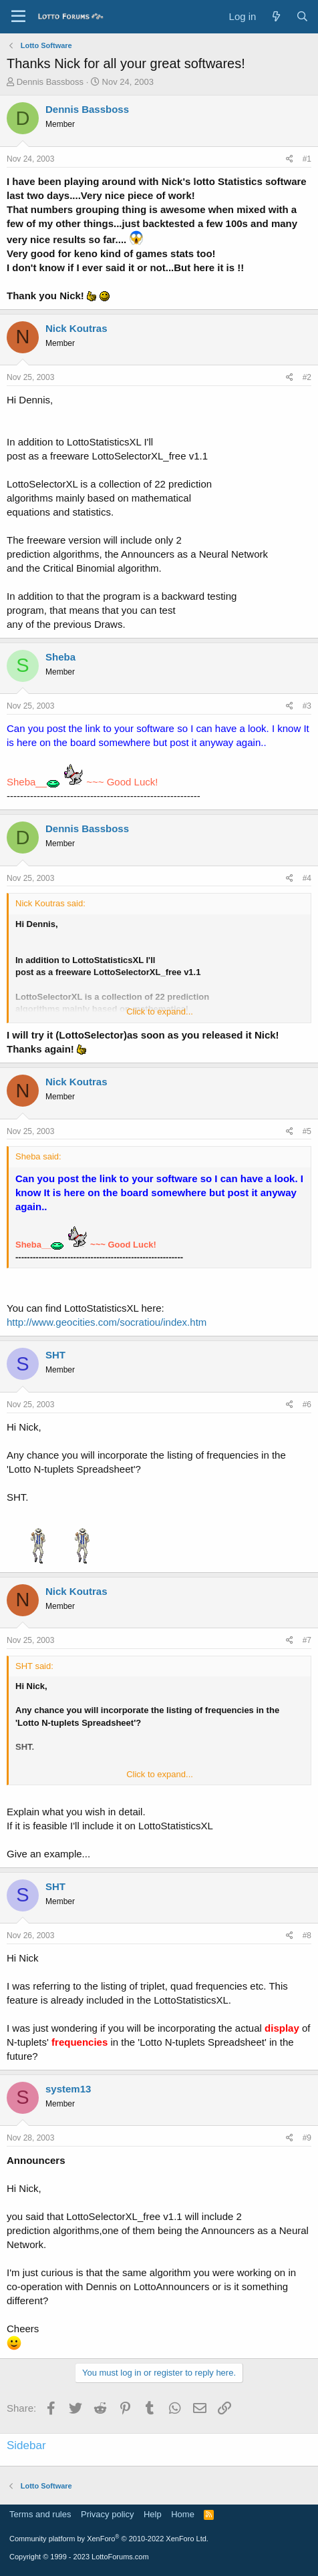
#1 (307, 159)
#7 (307, 1640)
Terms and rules (40, 2514)
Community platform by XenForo (108, 2539)
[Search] (302, 16)
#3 (307, 706)
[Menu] (18, 16)
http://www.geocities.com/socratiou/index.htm (106, 1322)
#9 (307, 2138)
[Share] (289, 159)
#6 (307, 1404)
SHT (55, 1354)
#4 (307, 878)
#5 (307, 1131)
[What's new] (276, 16)
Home (182, 2514)
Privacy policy (107, 2514)
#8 (307, 1935)
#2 (307, 377)
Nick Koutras (76, 328)
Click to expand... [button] (159, 1011)
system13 (68, 2088)
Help (153, 2514)
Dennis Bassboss (50, 82)
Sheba (60, 657)
